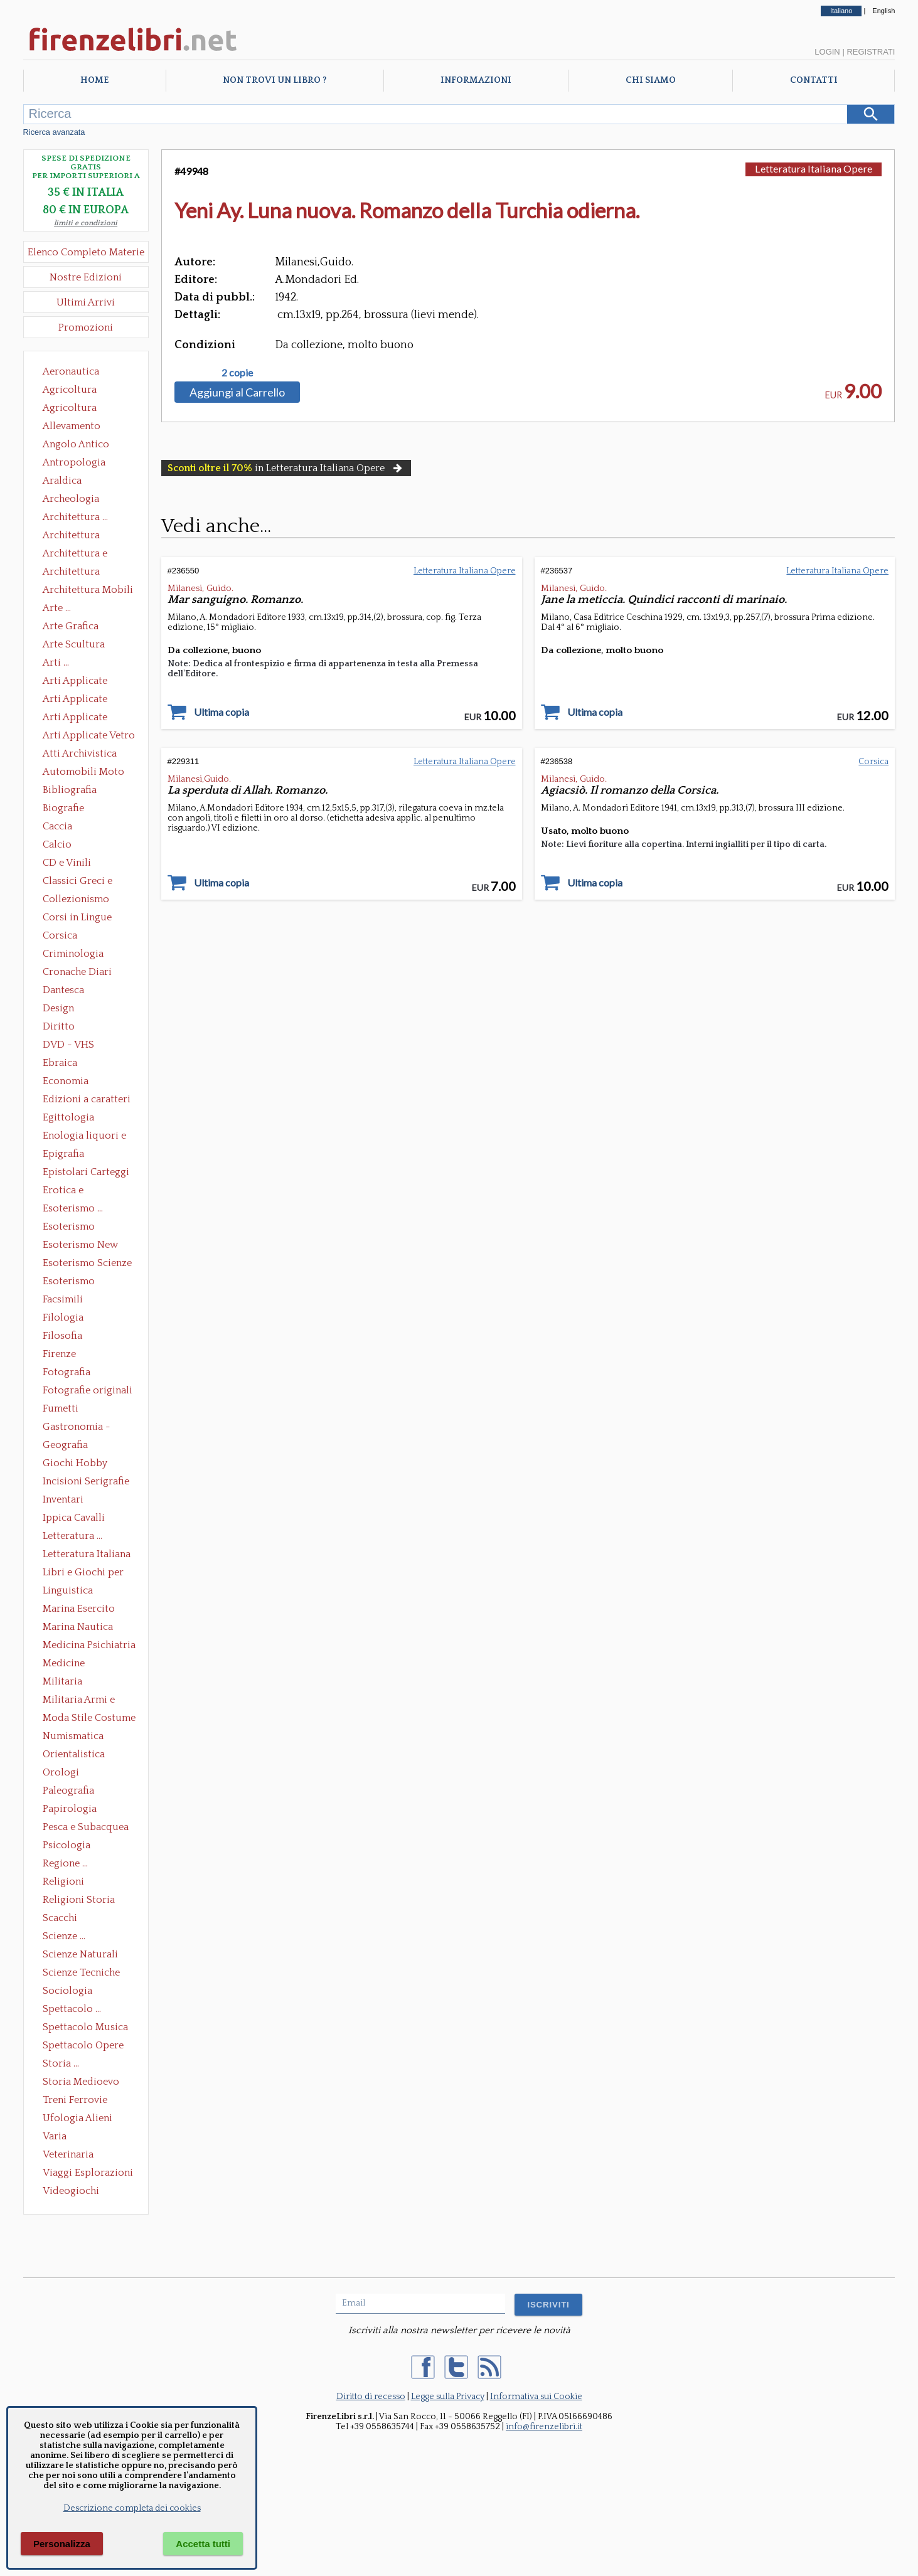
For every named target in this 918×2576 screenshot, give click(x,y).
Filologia (63, 1317)
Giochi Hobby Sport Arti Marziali (86, 1464)
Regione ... (65, 1863)
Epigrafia (63, 1153)
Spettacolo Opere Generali (83, 2046)
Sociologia (67, 1990)
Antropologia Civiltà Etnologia (81, 464)
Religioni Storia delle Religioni (79, 1901)
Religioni (63, 1881)
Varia (55, 2136)
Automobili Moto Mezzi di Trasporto (87, 773)
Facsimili (63, 1299)
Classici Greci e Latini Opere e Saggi (88, 882)
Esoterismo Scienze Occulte (87, 1264)
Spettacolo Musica (85, 2027)
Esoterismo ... (73, 1208)
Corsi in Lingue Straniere (77, 918)
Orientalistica (74, 1754)
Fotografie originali (87, 1390)
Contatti (814, 80)
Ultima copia (221, 712)
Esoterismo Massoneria (69, 1228)
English (883, 10)
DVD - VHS (68, 1044)
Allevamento (71, 426)
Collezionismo (76, 899)
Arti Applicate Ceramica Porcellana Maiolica (88, 682)
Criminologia (73, 953)
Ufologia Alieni (77, 2118)
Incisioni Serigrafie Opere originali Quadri (86, 1482)
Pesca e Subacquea (86, 1827)
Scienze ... (64, 1936)
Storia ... (61, 2063)
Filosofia (62, 1335)
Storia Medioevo (81, 2081)
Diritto (59, 1026)
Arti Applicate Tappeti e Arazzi (80, 718)
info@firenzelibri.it (544, 2427)
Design (58, 1008)
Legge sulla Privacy (447, 2397)
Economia (65, 1081)
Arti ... (56, 662)
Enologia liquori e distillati (84, 1137)
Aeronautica (71, 371)
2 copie (237, 373)
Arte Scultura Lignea (74, 645)
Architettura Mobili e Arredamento (88, 591)
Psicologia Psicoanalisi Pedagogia (70, 1846)
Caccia (57, 826)
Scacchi (60, 1918)
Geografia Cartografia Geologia (69, 1446)
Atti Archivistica (80, 753)
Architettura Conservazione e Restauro (80, 536)
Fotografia (66, 1372)
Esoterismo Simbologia (69, 1282)
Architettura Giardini (71, 573)
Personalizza (61, 2543)
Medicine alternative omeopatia (67, 1664)
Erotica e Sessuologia (70, 1191)
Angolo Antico (76, 444)
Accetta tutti (203, 2543)
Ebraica (60, 1062)
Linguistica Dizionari (68, 1592)
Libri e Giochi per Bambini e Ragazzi (84, 1573)
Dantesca (63, 990)
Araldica (62, 480)
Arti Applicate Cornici (75, 700)
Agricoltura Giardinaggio (73, 409)
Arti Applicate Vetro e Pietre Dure (89, 736)
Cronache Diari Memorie (77, 973)
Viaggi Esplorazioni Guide (88, 2174)
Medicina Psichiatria (89, 1645)
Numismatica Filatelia (73, 1737)
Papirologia (70, 1808)
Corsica (60, 935)
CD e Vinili (67, 862)
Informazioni (475, 80)
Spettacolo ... (72, 2008)
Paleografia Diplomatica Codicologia (71, 1792)
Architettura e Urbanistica (75, 555)
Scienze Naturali (80, 1954)
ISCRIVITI (548, 2304)
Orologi (61, 1772)
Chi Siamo (651, 80)
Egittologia (68, 1117)
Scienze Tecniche (81, 1972)
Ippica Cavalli (74, 1517)
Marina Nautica (78, 1626)
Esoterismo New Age (80, 1246)
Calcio (57, 844)
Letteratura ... (72, 1535)
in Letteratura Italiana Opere (286, 468)
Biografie (63, 808)
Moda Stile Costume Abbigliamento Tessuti (89, 1719)
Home (94, 80)
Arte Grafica (71, 626)
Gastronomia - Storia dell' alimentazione (76, 1428)
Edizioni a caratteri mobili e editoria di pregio (87, 1100)
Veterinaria (68, 2154)
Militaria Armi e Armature (79, 1701)
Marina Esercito (79, 1608)
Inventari (63, 1499)
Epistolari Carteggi (86, 1172)
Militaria (62, 1681)
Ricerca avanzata (54, 132)
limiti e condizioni (85, 223)
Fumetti (60, 1408)
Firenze (59, 1354)
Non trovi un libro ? (274, 80)
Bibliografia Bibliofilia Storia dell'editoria (81, 791)
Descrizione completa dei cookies (132, 2508)
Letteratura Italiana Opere (87, 1555)
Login (827, 51)
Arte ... (57, 608)
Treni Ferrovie (75, 2099)
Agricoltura (70, 389)
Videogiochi (71, 2190)
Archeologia (71, 498)
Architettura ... (75, 517)
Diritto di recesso (370, 2397)
